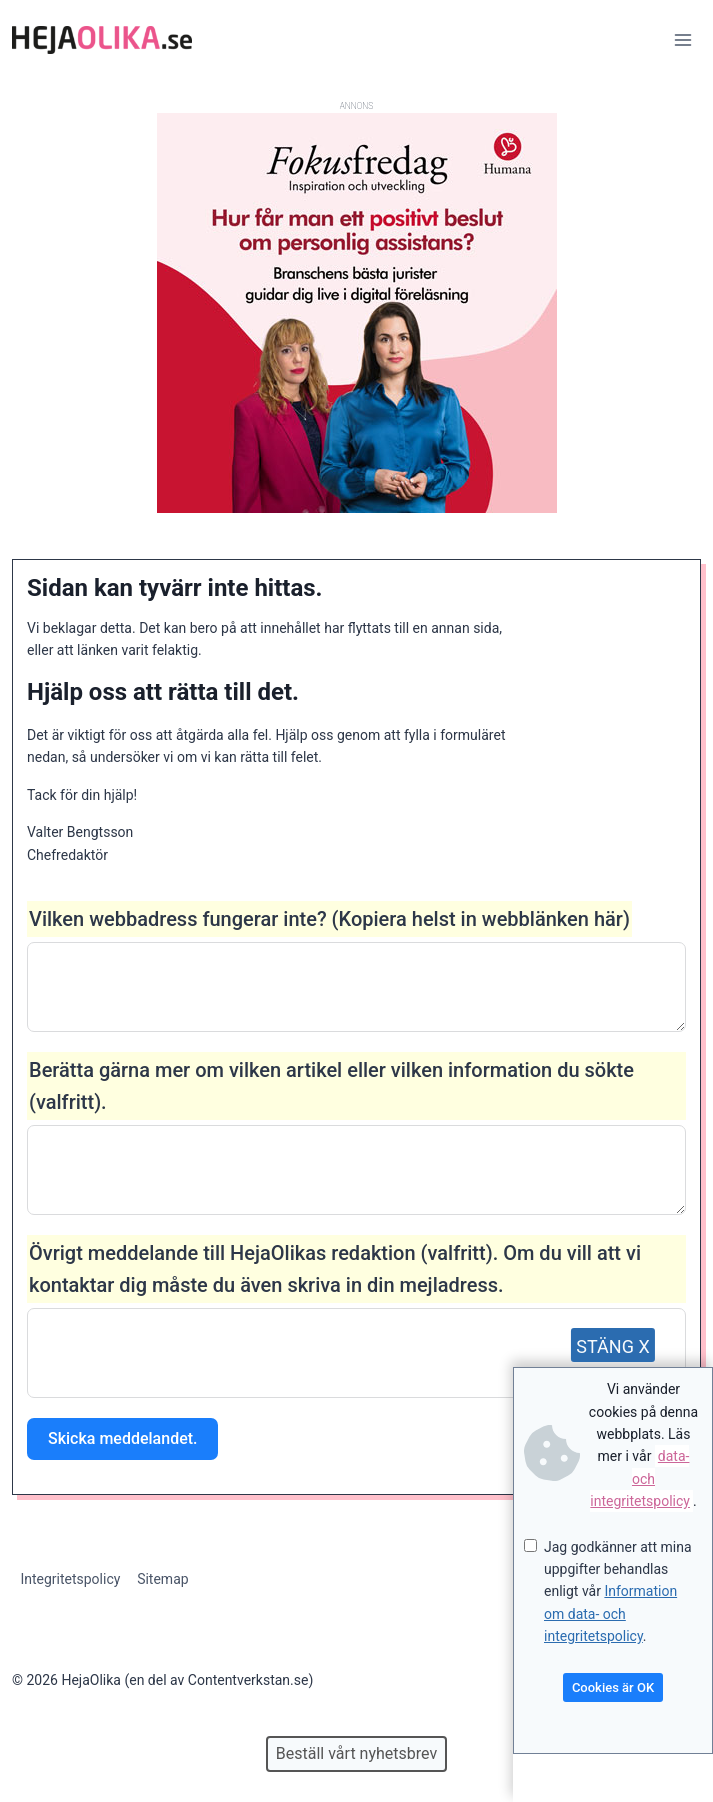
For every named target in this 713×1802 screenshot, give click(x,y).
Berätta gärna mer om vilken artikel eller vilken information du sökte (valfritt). (331, 1086)
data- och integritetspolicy (640, 1478)
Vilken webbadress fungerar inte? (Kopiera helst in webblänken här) (329, 919)
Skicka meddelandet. (122, 1438)
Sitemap (162, 1579)
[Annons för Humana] (357, 508)
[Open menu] (682, 39)
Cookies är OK (613, 1687)
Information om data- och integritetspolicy (610, 1613)
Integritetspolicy (70, 1579)
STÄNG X (612, 1346)
